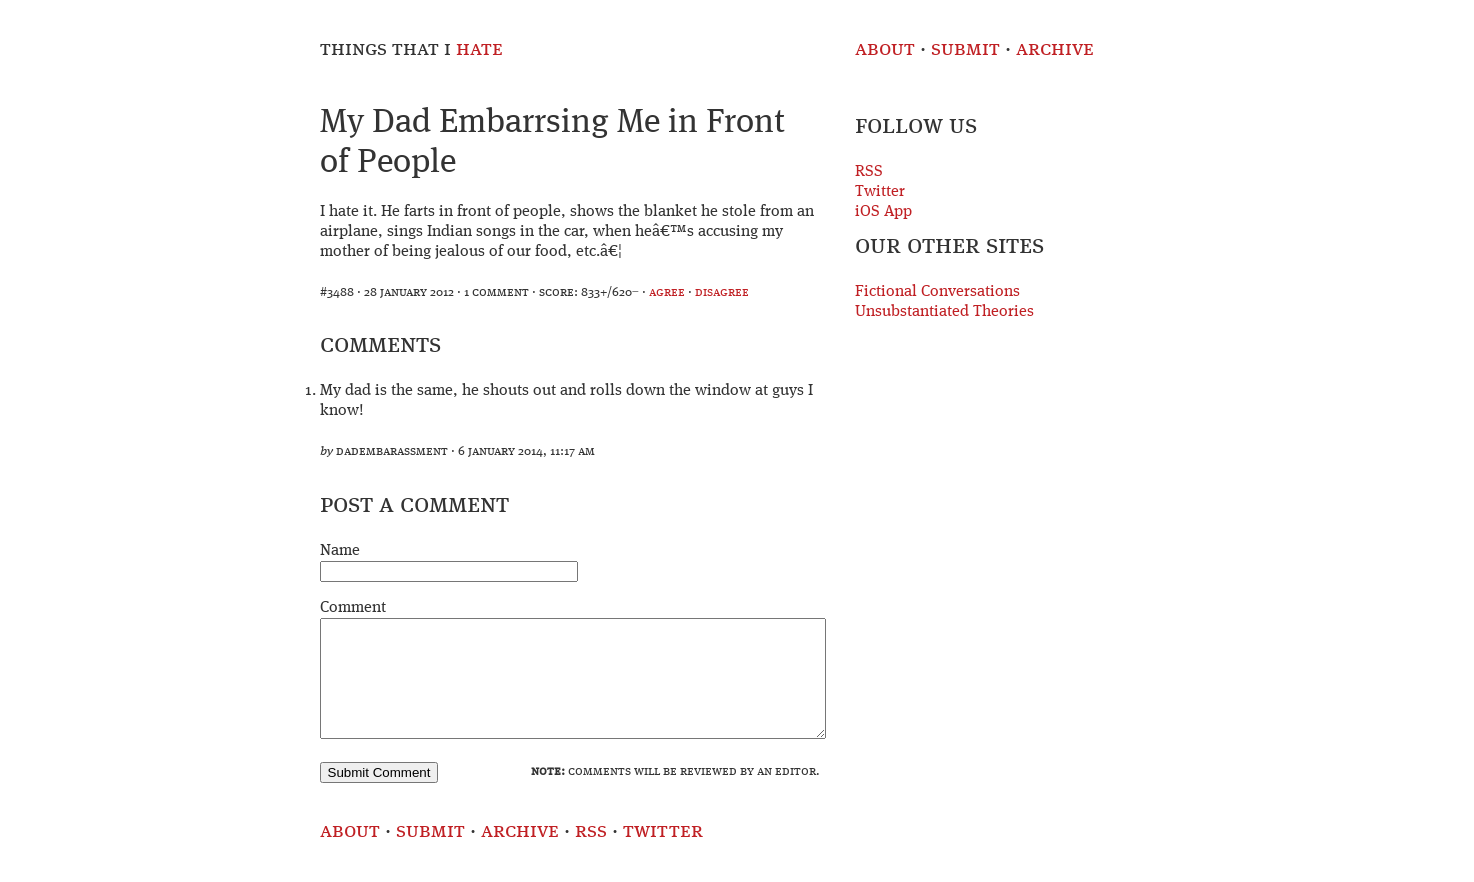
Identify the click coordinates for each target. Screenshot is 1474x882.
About (885, 49)
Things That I (411, 49)
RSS (869, 172)
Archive (1055, 49)
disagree (722, 292)
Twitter (880, 192)
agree (667, 292)
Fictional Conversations (937, 292)
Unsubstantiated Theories (944, 312)
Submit (965, 49)
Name (340, 551)
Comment (353, 608)
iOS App (883, 212)
